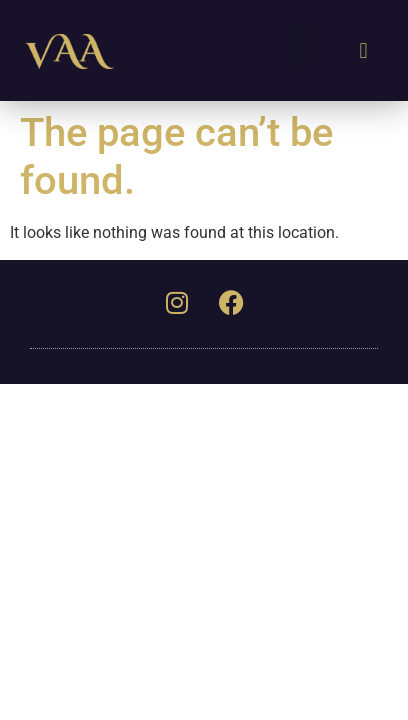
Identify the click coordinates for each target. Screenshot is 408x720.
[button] (301, 45)
